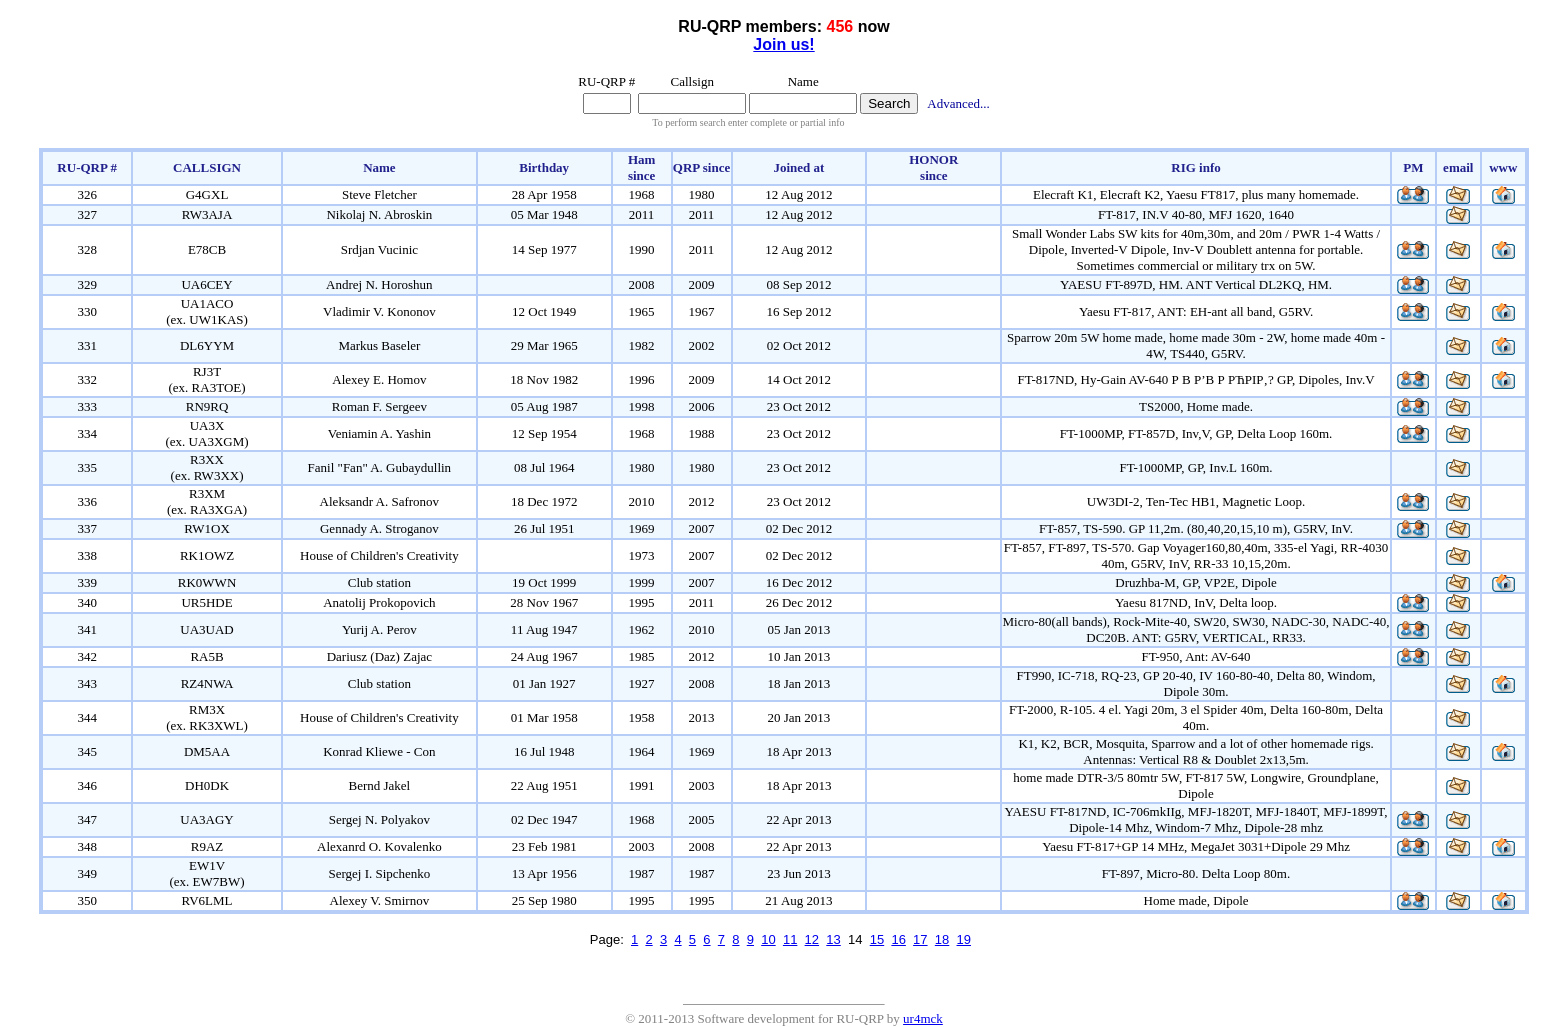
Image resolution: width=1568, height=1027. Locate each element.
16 (898, 939)
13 (833, 939)
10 (768, 939)
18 (942, 939)
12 (812, 939)
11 (790, 939)
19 (964, 939)
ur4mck (923, 1018)
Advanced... (958, 103)
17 (920, 939)
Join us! (783, 44)
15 (877, 939)
